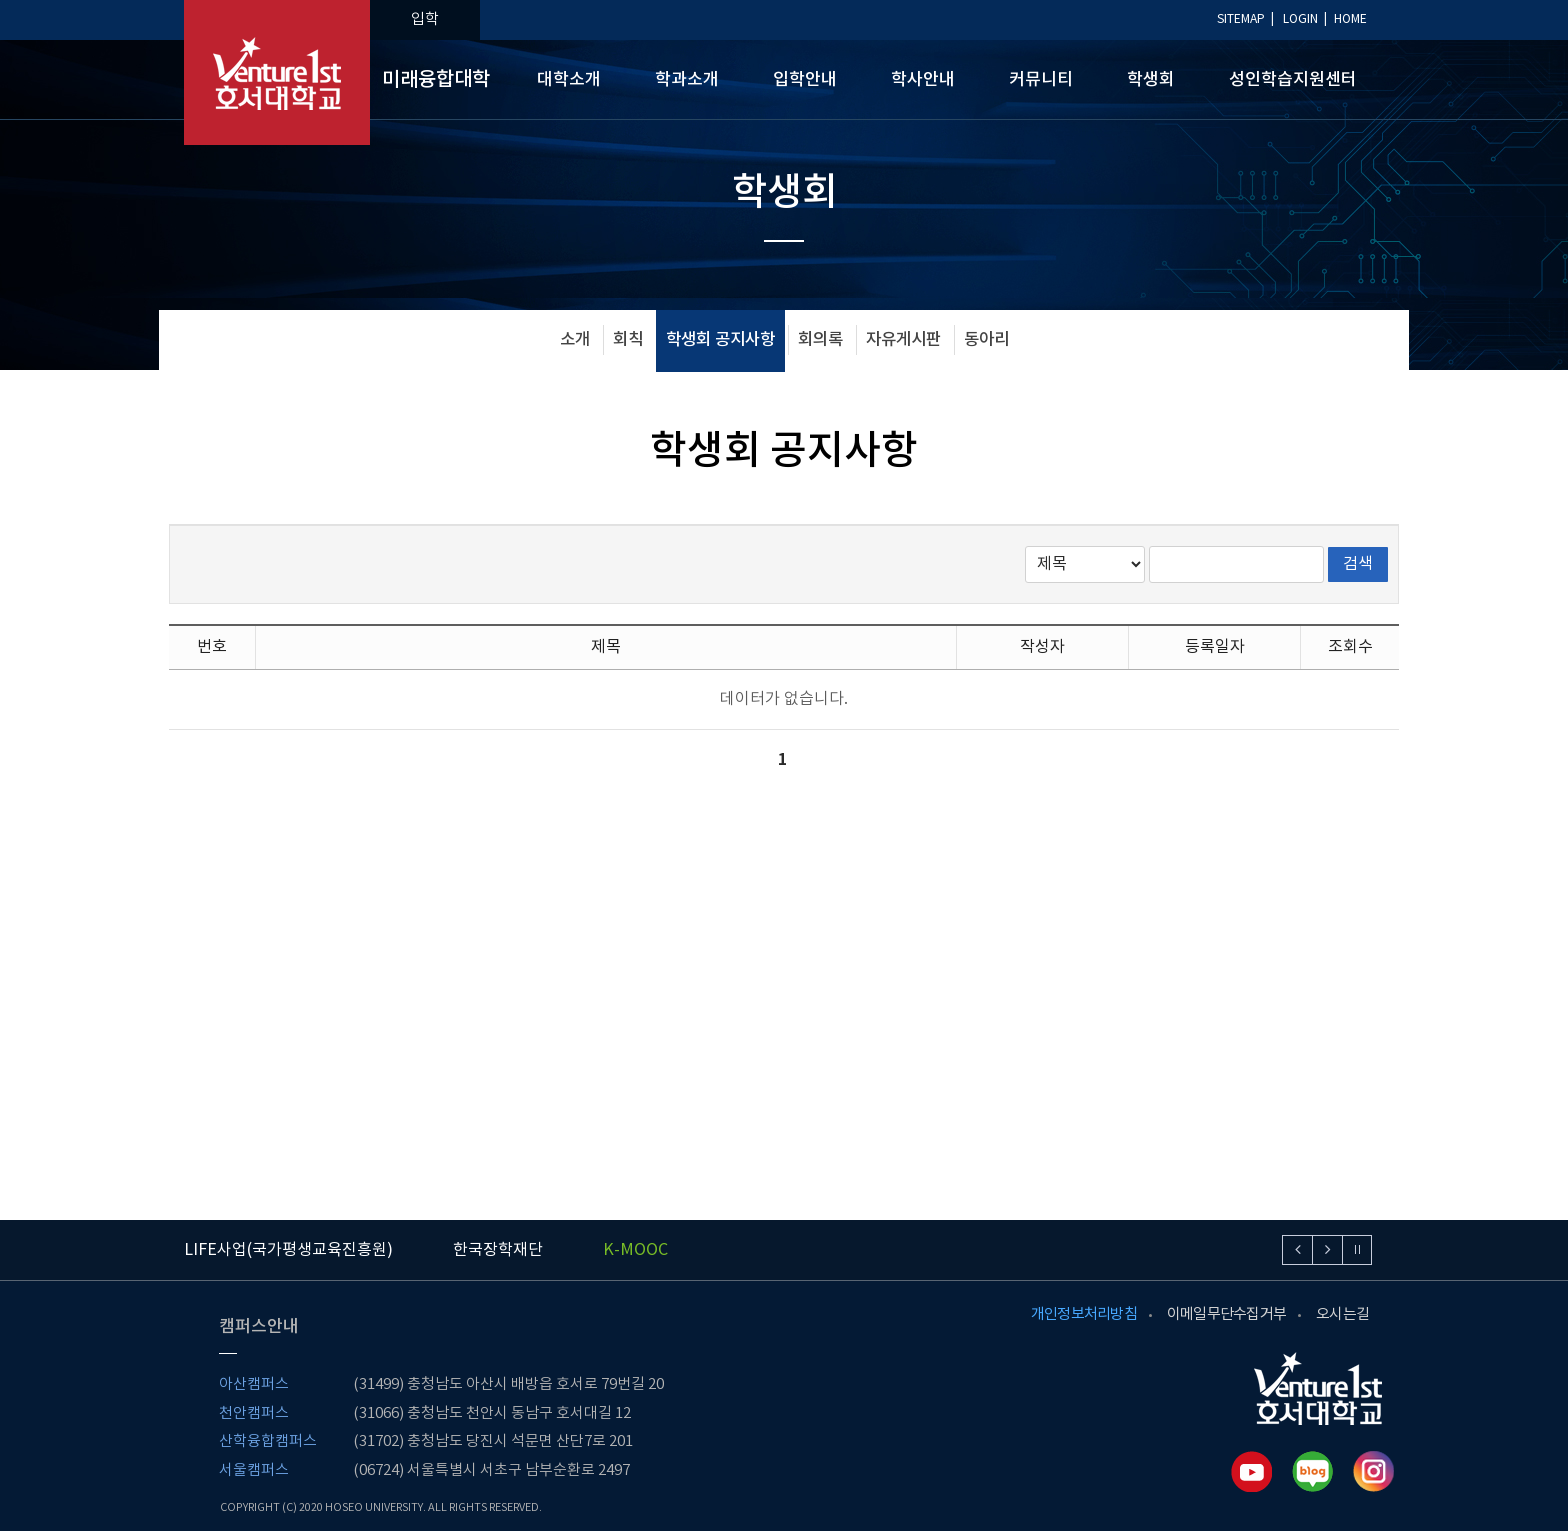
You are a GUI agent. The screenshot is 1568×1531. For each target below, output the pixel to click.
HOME (1350, 19)
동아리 (986, 340)
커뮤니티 (1041, 80)
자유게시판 (903, 340)
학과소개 (687, 80)
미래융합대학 (436, 80)
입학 (425, 19)
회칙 (628, 340)
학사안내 (923, 80)
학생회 (1151, 80)
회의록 (820, 340)
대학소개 (569, 80)
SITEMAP (1241, 19)
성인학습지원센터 (1293, 80)
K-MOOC (635, 1250)
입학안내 (805, 80)
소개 (575, 340)
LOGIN (1300, 19)
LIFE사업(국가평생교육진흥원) (288, 1250)
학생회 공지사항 (720, 340)
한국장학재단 (498, 1250)
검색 (1358, 564)
